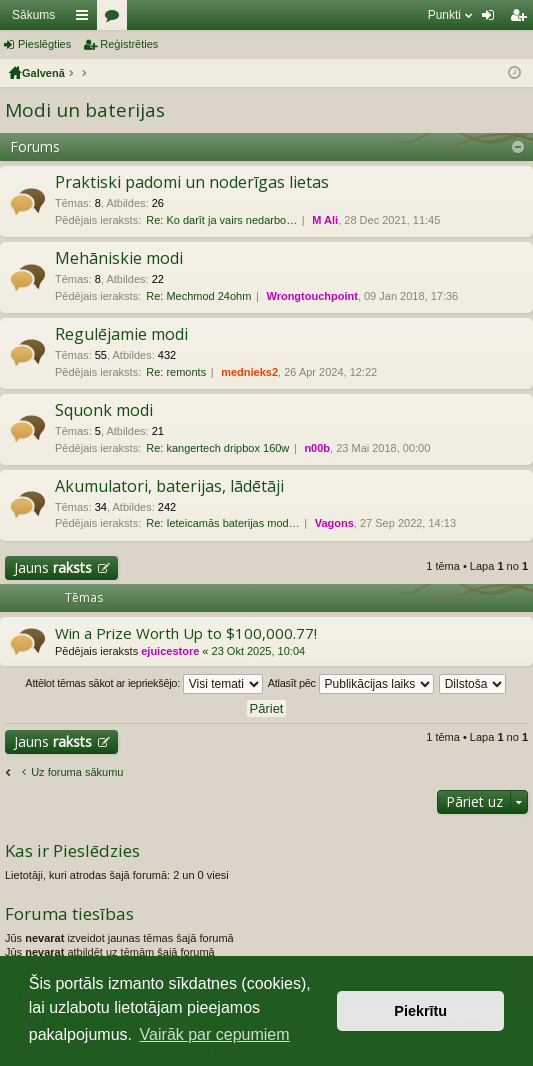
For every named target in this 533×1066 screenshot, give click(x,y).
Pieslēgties (44, 44)
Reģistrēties (129, 44)
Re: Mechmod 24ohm (198, 296)
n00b (317, 448)
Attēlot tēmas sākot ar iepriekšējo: (143, 684)
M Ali (325, 220)
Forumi (116, 19)
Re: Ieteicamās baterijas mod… (222, 523)
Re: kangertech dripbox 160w (217, 448)
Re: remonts (176, 372)
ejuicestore (170, 651)
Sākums (33, 15)
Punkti (444, 15)
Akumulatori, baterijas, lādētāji (169, 487)
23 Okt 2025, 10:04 (259, 651)
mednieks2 (249, 372)
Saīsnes (86, 19)
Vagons (334, 523)
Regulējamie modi (121, 335)
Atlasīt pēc (351, 684)
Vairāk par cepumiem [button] (215, 1034)
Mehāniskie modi (119, 259)
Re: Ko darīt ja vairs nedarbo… (221, 220)
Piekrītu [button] (420, 1011)
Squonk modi (104, 411)
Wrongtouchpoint (311, 296)
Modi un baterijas (85, 110)
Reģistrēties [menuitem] (522, 19)
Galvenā (43, 73)
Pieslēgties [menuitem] (492, 19)
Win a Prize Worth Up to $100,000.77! (186, 633)
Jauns (53, 567)
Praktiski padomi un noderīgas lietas (192, 183)
